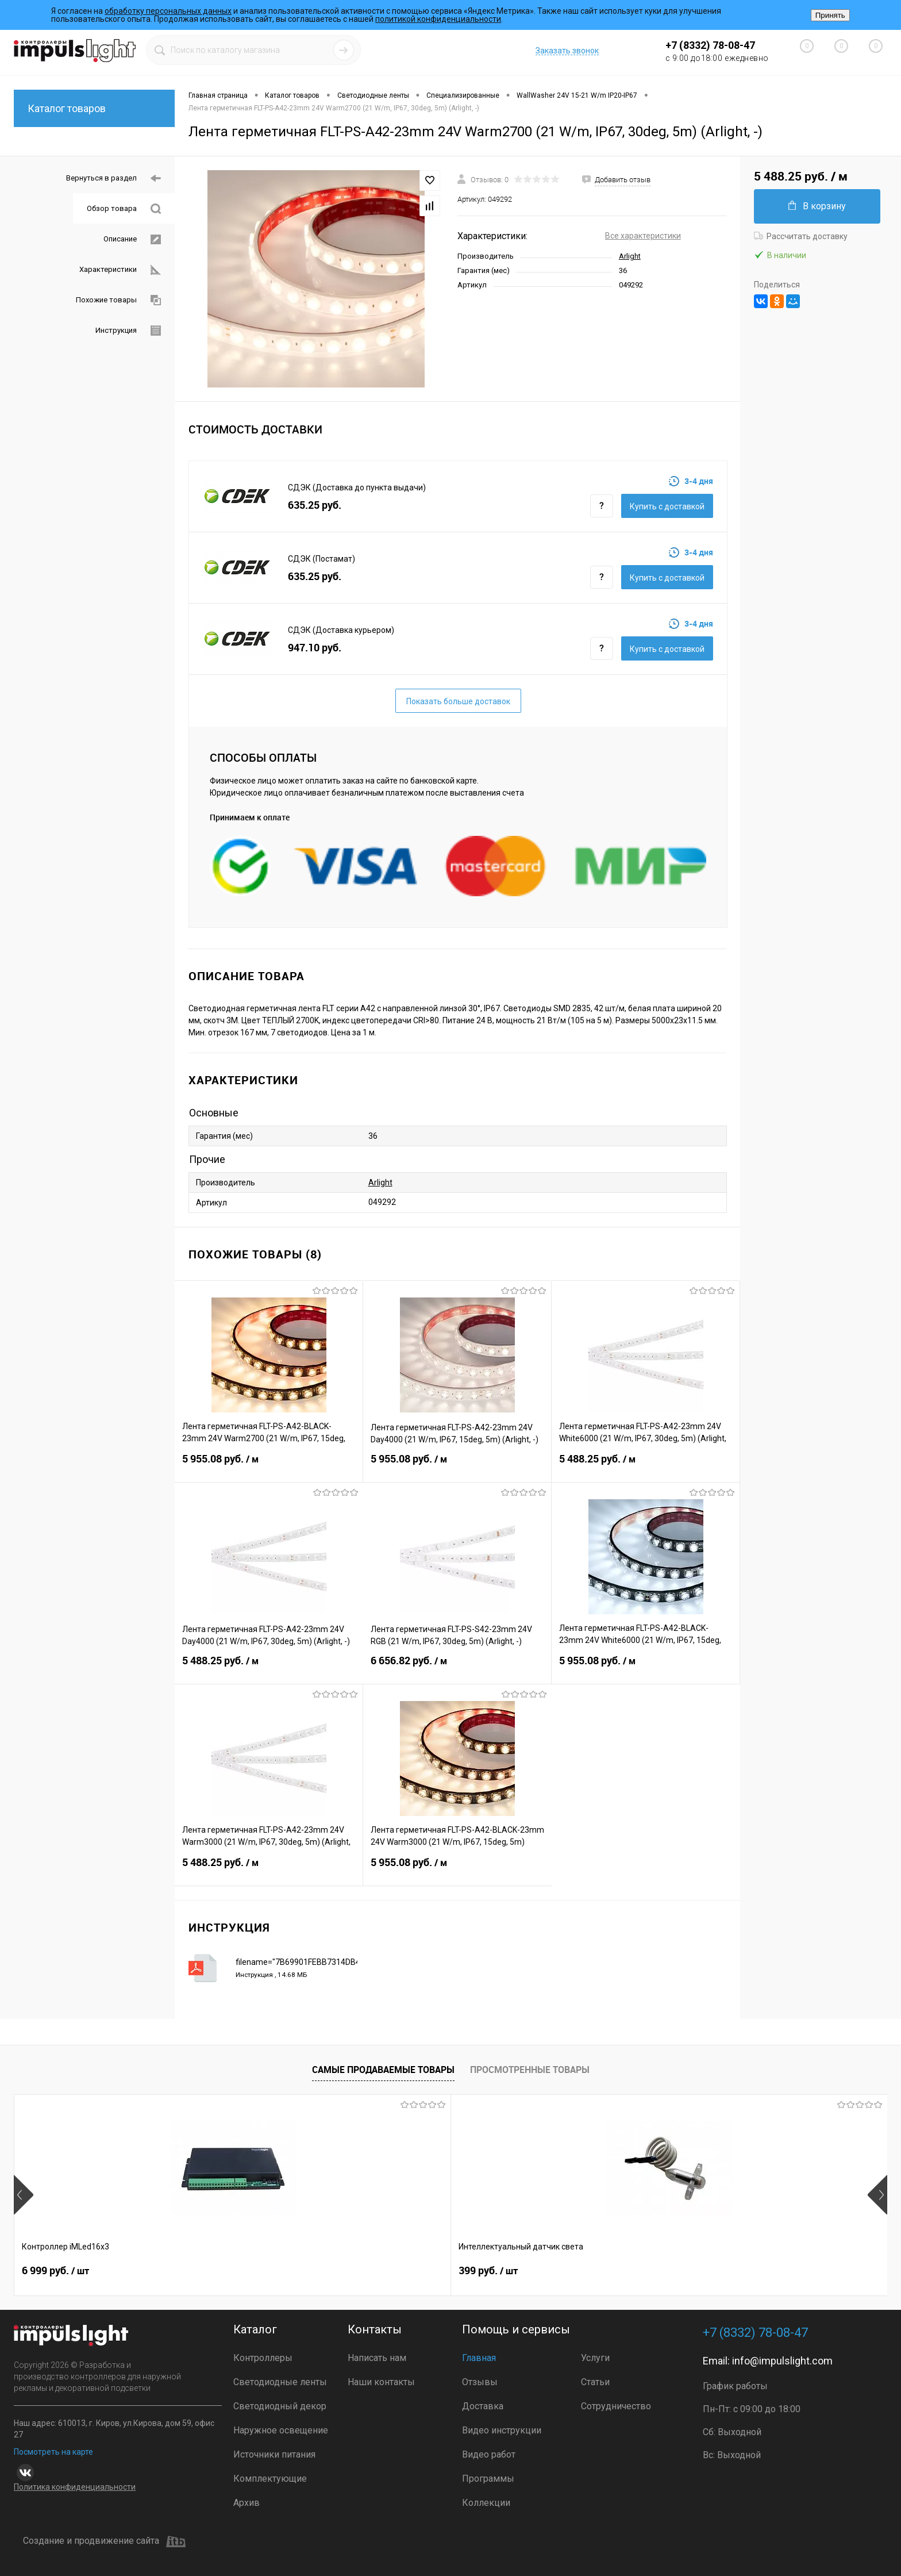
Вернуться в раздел (113, 178)
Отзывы (480, 2382)
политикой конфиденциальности (438, 19)
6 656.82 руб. (457, 1667)
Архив (246, 2502)
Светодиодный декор (279, 2406)
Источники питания (274, 2454)
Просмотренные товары (530, 2069)
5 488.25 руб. (645, 1466)
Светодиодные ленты (280, 2382)
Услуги (595, 2357)
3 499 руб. (404, 2273)
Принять (830, 15)
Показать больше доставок (458, 701)
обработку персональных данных (168, 11)
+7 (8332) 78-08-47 (710, 45)
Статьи (595, 2382)
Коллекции (486, 2502)
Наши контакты (381, 2382)
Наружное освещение (280, 2430)
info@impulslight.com (782, 2361)
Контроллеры (262, 2357)
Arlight (630, 256)
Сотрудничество (616, 2406)
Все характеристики (643, 235)
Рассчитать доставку (801, 236)
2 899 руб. (579, 2273)
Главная (479, 2357)
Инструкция (128, 330)
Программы (488, 2478)
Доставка (482, 2406)
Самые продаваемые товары (383, 2069)
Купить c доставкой (667, 506)
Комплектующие (270, 2478)
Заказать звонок (567, 50)
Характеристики (120, 269)
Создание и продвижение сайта (104, 2541)
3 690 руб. (754, 2273)
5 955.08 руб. (268, 1466)
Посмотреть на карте (53, 2451)
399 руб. (226, 2273)
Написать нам (377, 2357)
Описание (132, 239)
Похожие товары (118, 300)
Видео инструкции (501, 2430)
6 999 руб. (55, 2273)
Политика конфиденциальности (75, 2486)
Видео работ (488, 2454)
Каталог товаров (94, 108)
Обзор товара (124, 209)
